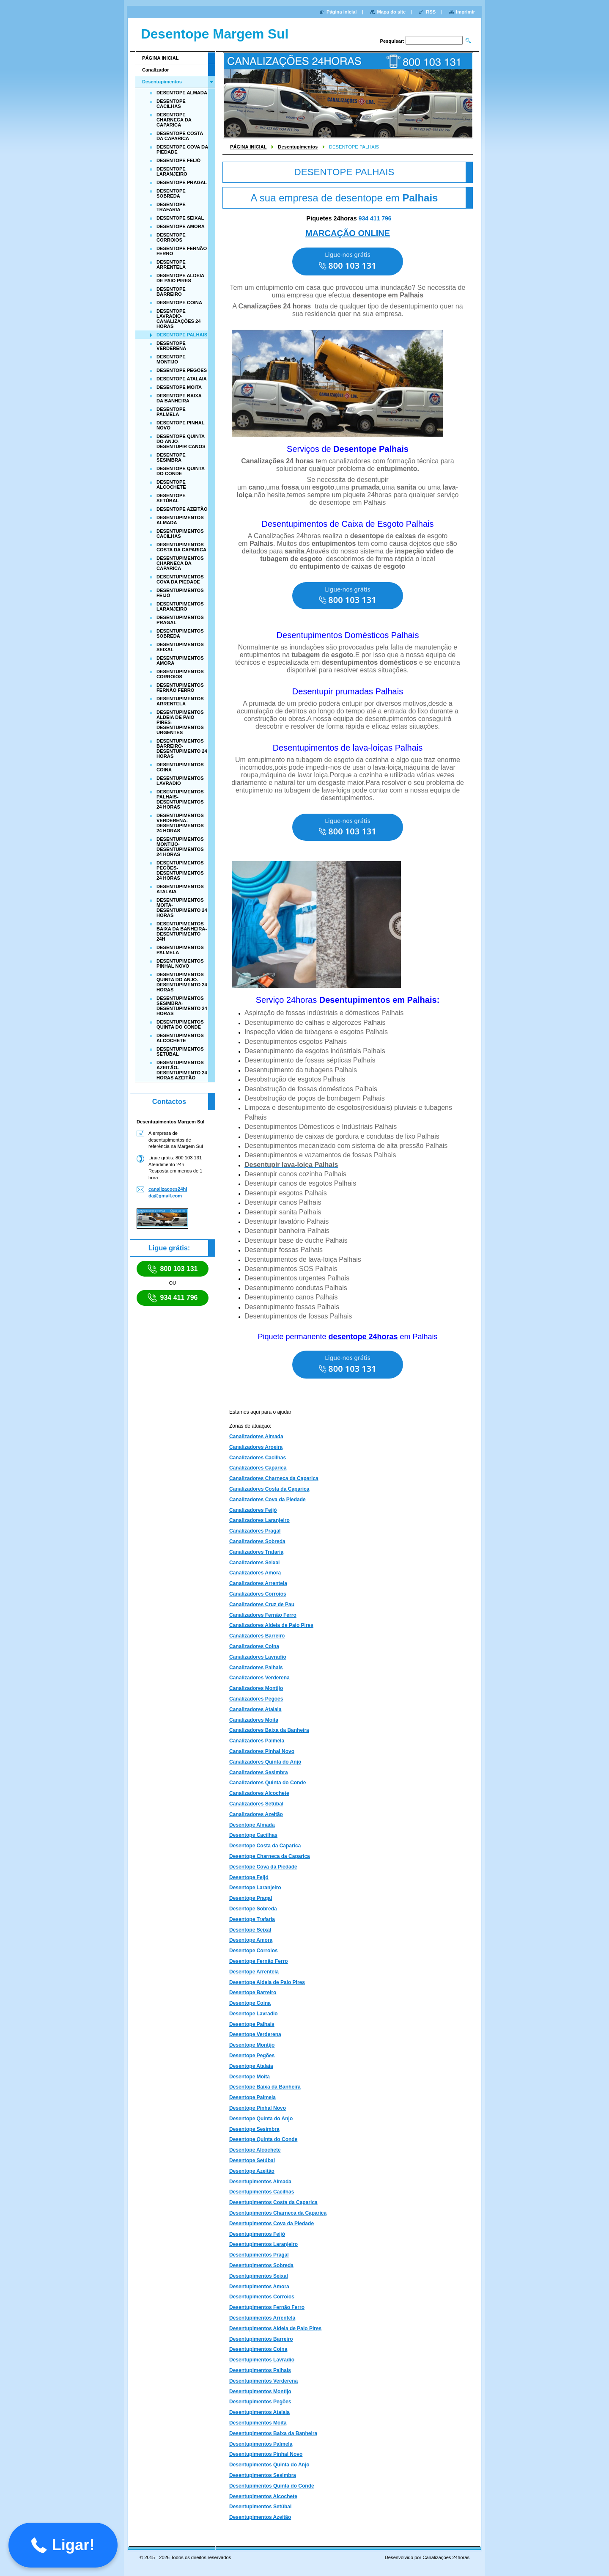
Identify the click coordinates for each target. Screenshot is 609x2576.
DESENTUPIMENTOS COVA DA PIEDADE (180, 579)
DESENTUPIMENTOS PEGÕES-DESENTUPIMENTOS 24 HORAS (180, 870)
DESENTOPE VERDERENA (171, 346)
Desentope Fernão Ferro (258, 1961)
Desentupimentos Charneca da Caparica (277, 2213)
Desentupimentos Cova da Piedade (271, 2223)
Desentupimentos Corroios (261, 2297)
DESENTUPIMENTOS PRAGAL (180, 620)
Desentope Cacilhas (253, 1835)
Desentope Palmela (252, 2097)
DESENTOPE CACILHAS (171, 104)
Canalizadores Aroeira (256, 1447)
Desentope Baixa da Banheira (265, 2087)
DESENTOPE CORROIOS (171, 237)
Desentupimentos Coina (258, 2349)
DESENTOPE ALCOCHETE (171, 484)
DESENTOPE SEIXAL (180, 217)
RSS (431, 11)
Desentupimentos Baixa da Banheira (273, 2433)
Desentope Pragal (250, 1898)
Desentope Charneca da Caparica (269, 1856)
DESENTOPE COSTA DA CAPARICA (179, 136)
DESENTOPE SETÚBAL (171, 498)
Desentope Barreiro (252, 1992)
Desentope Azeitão (251, 2171)
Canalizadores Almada (256, 1436)
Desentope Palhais (251, 2024)
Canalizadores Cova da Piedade (267, 1500)
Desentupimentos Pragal (259, 2255)
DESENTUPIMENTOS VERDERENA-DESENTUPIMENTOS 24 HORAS (180, 823)
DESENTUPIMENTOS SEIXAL (180, 647)
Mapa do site (391, 11)
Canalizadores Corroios (257, 1594)
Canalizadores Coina (254, 1646)
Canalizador (155, 69)
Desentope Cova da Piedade (263, 1867)
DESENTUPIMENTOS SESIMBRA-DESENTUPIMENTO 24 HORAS (181, 1006)
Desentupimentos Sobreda (261, 2265)
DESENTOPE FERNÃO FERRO (181, 251)
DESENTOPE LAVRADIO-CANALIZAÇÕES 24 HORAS (178, 318)
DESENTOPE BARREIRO (171, 291)
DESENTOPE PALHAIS (181, 334)
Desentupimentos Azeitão (260, 2517)
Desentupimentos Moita (257, 2423)
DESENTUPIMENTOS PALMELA (180, 950)
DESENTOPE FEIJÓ (178, 160)
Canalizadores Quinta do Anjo (265, 1762)
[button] (63, 2545)
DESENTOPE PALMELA (171, 412)
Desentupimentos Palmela (260, 2444)
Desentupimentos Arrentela (262, 2318)
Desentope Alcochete (255, 2150)
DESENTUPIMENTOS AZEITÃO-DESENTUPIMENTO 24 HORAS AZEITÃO (181, 1070)
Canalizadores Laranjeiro (259, 1520)
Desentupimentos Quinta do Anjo (269, 2465)
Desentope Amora (250, 1940)
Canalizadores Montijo (256, 1688)
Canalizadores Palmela (256, 1741)
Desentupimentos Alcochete (263, 2496)
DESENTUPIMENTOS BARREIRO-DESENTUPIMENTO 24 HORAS (181, 748)
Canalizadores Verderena (259, 1678)
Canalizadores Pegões (256, 1699)
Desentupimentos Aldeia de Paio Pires (275, 2328)
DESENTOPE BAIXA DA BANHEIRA (178, 398)
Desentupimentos (298, 146)
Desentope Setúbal (252, 2160)
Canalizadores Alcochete (259, 1793)
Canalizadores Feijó (253, 1510)
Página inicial (341, 11)
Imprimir (465, 11)
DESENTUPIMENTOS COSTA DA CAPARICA (181, 547)
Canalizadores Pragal (254, 1531)
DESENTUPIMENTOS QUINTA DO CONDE (180, 1024)
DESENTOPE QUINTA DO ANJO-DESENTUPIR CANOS (181, 441)
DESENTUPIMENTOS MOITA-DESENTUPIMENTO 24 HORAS (181, 907)
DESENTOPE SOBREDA (171, 193)
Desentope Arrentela (254, 1972)
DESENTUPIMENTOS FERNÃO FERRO (180, 688)
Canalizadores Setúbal (256, 1804)
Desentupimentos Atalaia (259, 2412)
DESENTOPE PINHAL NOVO (180, 425)
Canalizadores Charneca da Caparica (273, 1478)
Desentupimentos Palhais (260, 2370)
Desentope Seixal (250, 1930)
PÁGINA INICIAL (248, 146)
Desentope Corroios (253, 1951)
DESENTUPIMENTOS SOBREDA (180, 633)
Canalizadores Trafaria (256, 1552)
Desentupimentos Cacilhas (261, 2192)
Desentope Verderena (255, 2034)
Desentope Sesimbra (254, 2129)
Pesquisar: (392, 41)
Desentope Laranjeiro (255, 1888)
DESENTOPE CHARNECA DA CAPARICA (173, 119)
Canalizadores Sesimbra (258, 1772)
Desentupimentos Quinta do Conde (271, 2486)
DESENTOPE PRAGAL (181, 182)
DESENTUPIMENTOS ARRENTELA (180, 701)
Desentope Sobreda (253, 1909)
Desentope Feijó (249, 1877)
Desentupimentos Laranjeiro (263, 2244)
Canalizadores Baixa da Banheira (269, 1730)
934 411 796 (375, 218)
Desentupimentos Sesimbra (262, 2475)
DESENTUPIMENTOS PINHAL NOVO (180, 963)
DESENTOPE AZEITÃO (182, 509)
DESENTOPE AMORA (180, 226)
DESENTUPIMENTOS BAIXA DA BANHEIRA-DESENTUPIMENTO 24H (181, 931)
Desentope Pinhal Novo (257, 2108)
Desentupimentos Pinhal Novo (265, 2454)
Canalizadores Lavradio (257, 1657)
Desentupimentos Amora (259, 2287)
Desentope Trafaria (252, 1919)
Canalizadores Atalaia (255, 1709)
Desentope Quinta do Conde (263, 2139)
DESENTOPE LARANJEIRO (171, 171)
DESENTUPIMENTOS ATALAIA (180, 889)
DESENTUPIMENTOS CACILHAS (180, 533)
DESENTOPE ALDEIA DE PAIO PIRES (180, 278)
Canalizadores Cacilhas (257, 1458)
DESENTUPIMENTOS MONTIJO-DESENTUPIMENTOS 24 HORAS (180, 847)
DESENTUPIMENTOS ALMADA (180, 520)
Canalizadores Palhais (256, 1668)
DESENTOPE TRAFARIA (171, 207)
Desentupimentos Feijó (257, 2234)
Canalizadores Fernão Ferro (262, 1615)
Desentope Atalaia (251, 2066)
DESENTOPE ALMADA (181, 92)
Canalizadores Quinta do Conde (267, 1783)
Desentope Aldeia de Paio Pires (267, 1982)
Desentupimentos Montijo (260, 2391)
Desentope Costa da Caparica (265, 1846)
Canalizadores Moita (253, 1720)
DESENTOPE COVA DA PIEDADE (182, 149)
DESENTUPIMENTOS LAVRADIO (180, 781)
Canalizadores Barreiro (257, 1636)
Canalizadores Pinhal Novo (261, 1751)
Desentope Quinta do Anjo (261, 2119)
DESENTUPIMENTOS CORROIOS (180, 674)
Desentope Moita (249, 2077)
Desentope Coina (250, 2003)
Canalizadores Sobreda (257, 1541)
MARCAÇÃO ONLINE (347, 233)
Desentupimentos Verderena (263, 2381)
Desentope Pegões (251, 2056)
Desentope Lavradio (253, 2014)
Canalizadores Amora (255, 1573)
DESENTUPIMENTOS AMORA (180, 660)
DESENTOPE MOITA (179, 387)
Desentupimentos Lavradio (261, 2360)
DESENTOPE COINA (179, 302)
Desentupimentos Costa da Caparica (273, 2202)
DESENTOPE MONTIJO (171, 359)
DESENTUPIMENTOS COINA (180, 767)
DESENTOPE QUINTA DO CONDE (180, 471)
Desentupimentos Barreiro (261, 2339)
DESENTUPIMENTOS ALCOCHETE (180, 1038)
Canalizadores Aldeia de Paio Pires (271, 1625)
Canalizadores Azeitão (256, 1814)
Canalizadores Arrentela (258, 1583)
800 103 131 (173, 1269)
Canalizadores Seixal (254, 1563)
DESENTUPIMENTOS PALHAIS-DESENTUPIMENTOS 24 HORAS (180, 799)
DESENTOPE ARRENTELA (171, 264)
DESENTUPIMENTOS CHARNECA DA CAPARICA (180, 563)
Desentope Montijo (251, 2045)
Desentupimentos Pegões (260, 2402)
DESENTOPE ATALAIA (181, 378)
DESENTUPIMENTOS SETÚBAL (180, 1051)
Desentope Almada (252, 1825)
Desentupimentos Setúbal (260, 2507)
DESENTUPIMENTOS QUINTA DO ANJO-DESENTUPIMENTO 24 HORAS (181, 982)
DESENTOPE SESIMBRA (171, 457)
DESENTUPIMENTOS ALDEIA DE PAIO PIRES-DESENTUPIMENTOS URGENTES (180, 722)
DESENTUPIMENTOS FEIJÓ (180, 593)
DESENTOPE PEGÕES (181, 370)
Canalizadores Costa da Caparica (269, 1489)
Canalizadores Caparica (257, 1468)
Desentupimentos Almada (260, 2182)
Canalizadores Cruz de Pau (261, 1604)
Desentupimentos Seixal (258, 2276)
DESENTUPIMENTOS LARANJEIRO (180, 606)
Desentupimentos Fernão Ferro (266, 2307)
